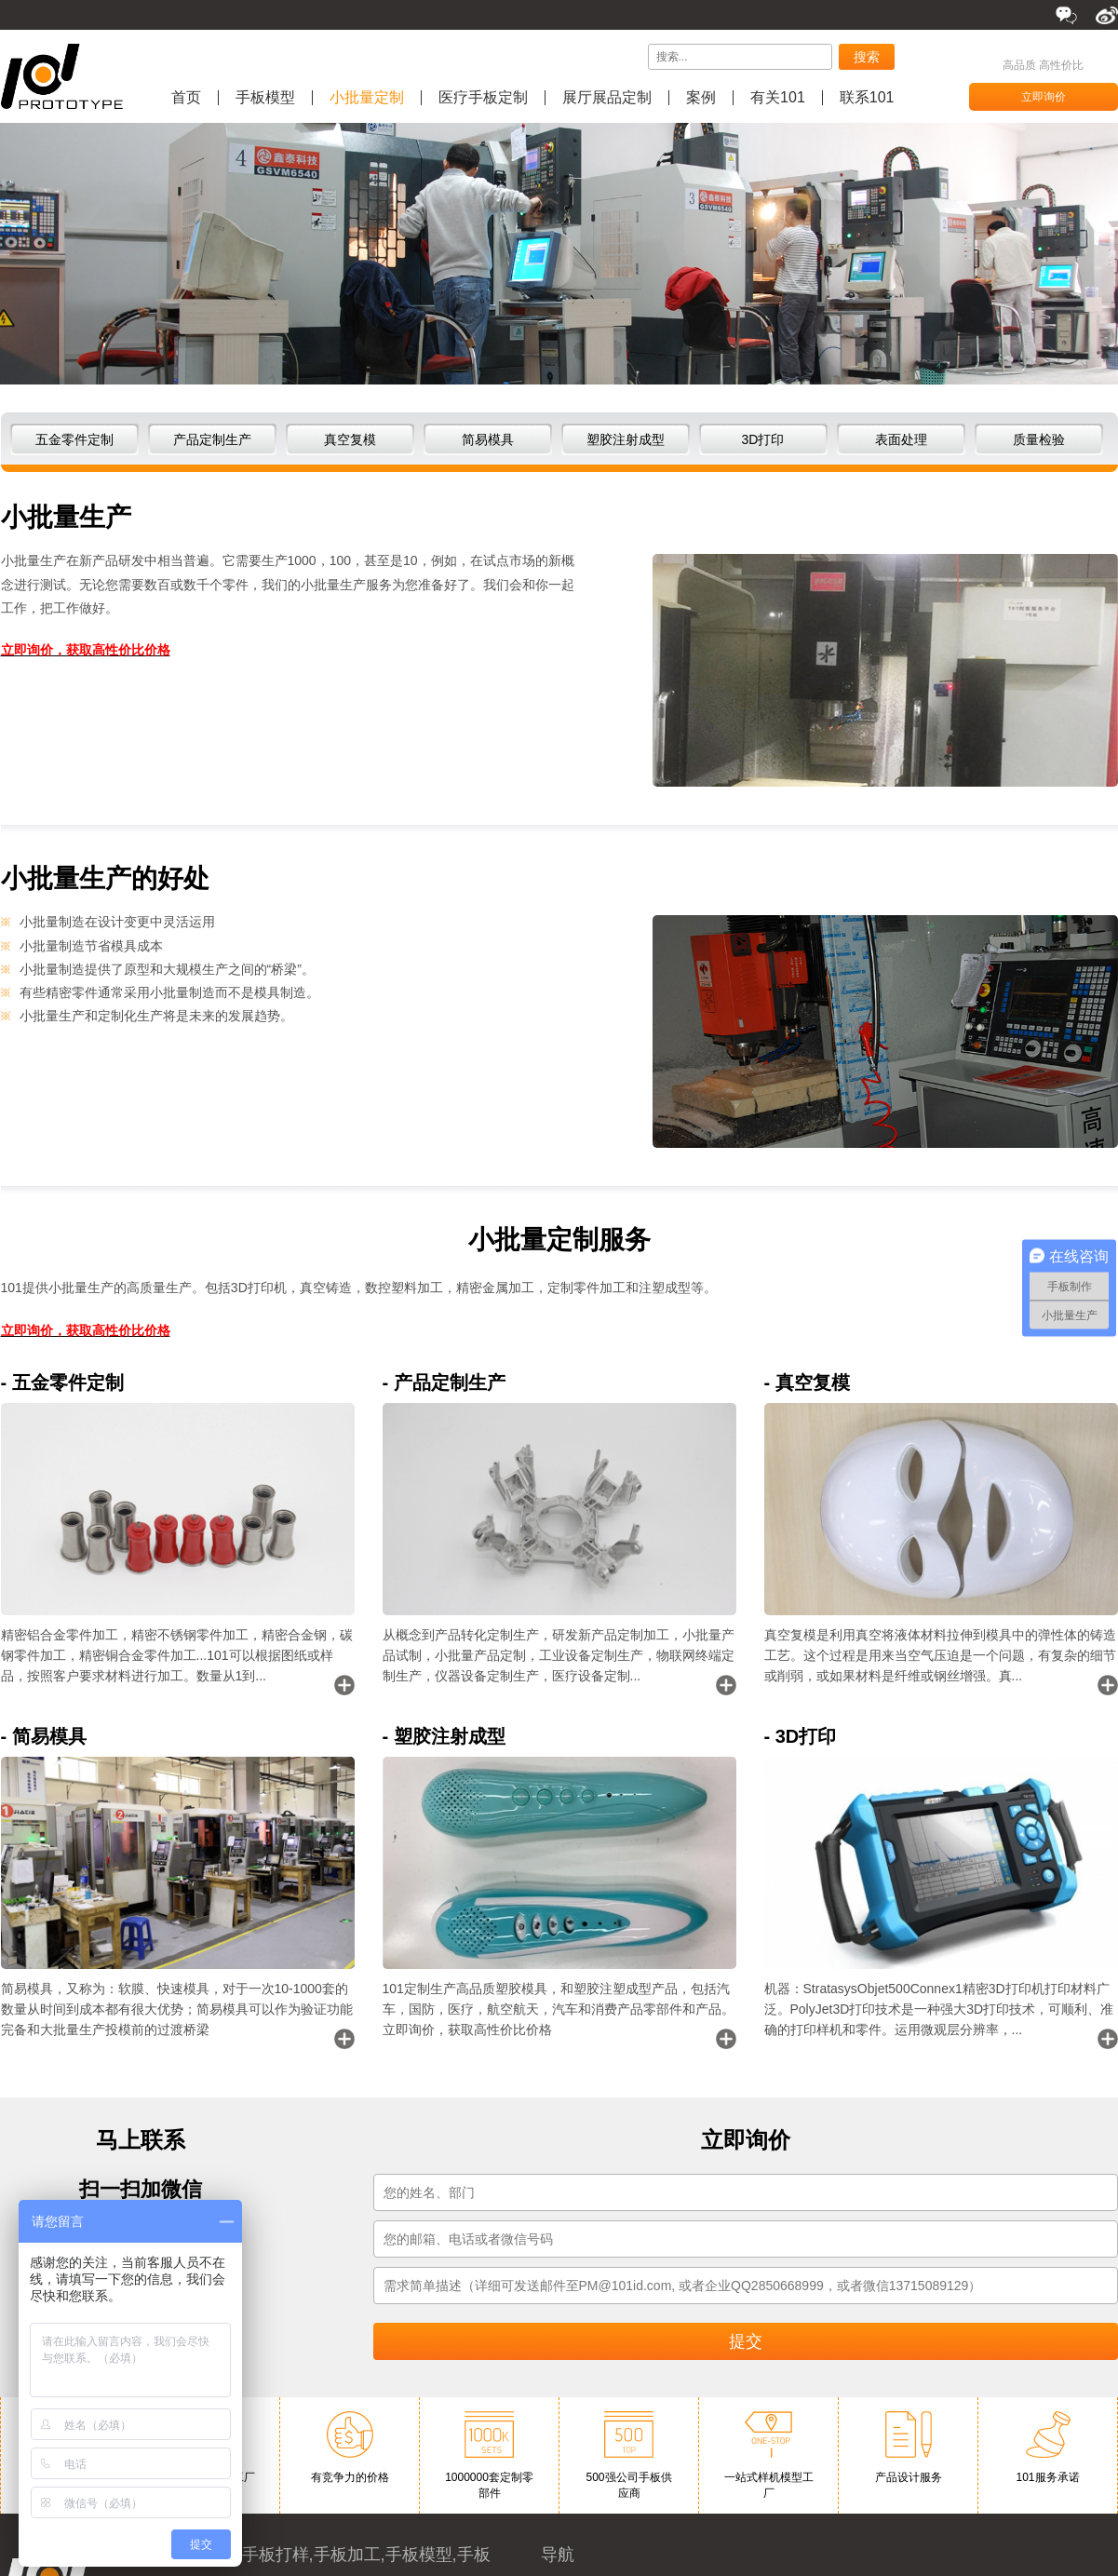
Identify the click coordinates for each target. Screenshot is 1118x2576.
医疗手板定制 (483, 97)
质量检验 (1039, 439)
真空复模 (350, 439)
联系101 (867, 97)
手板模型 (265, 97)
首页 (186, 97)
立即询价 (1043, 96)
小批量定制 (367, 97)
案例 (701, 97)
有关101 (777, 97)
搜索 (867, 56)
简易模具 (488, 439)
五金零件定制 (74, 439)
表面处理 (901, 439)
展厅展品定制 (607, 97)
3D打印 (763, 439)
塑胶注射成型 (625, 439)
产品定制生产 (212, 439)
